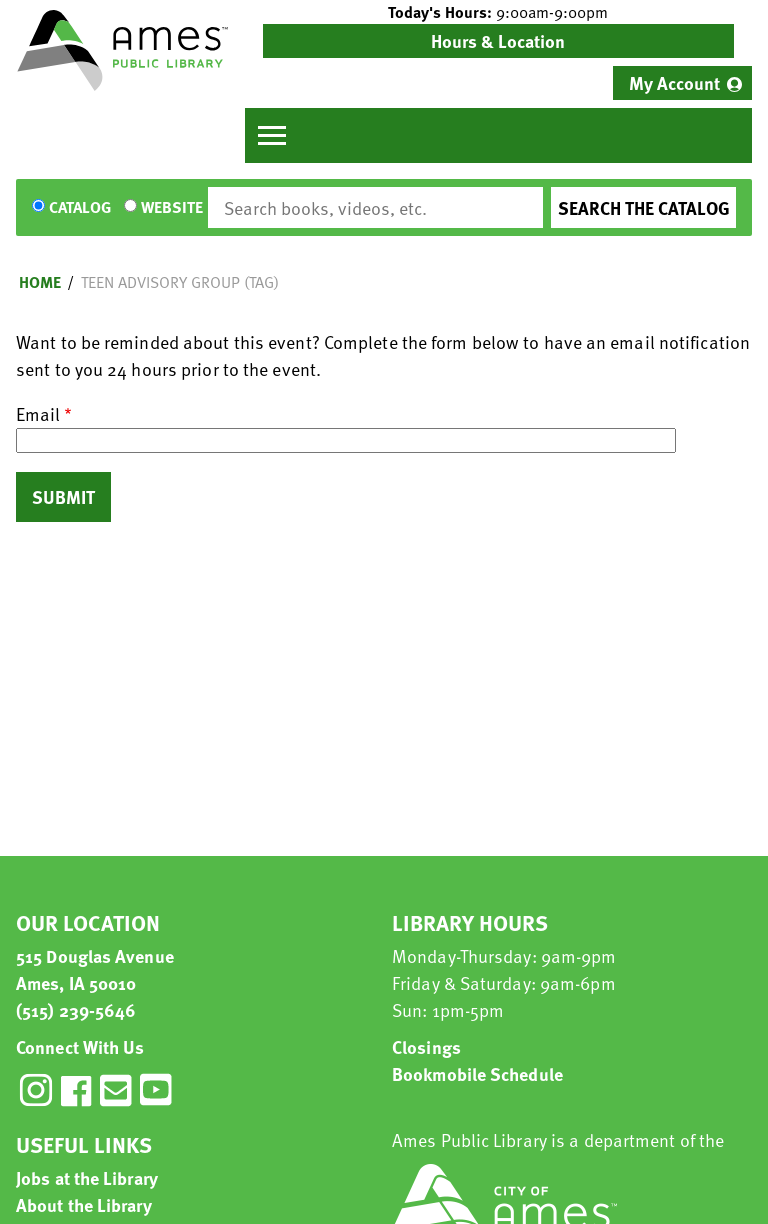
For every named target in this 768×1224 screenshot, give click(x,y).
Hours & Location (498, 40)
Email (38, 413)
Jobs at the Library (87, 1177)
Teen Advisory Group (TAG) (180, 282)
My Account (674, 82)
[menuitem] (682, 83)
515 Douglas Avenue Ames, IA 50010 (95, 969)
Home (40, 282)
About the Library (84, 1204)
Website (172, 208)
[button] (498, 12)
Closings (426, 1046)
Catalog (80, 208)
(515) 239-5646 (76, 1009)
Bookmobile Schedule (477, 1073)
